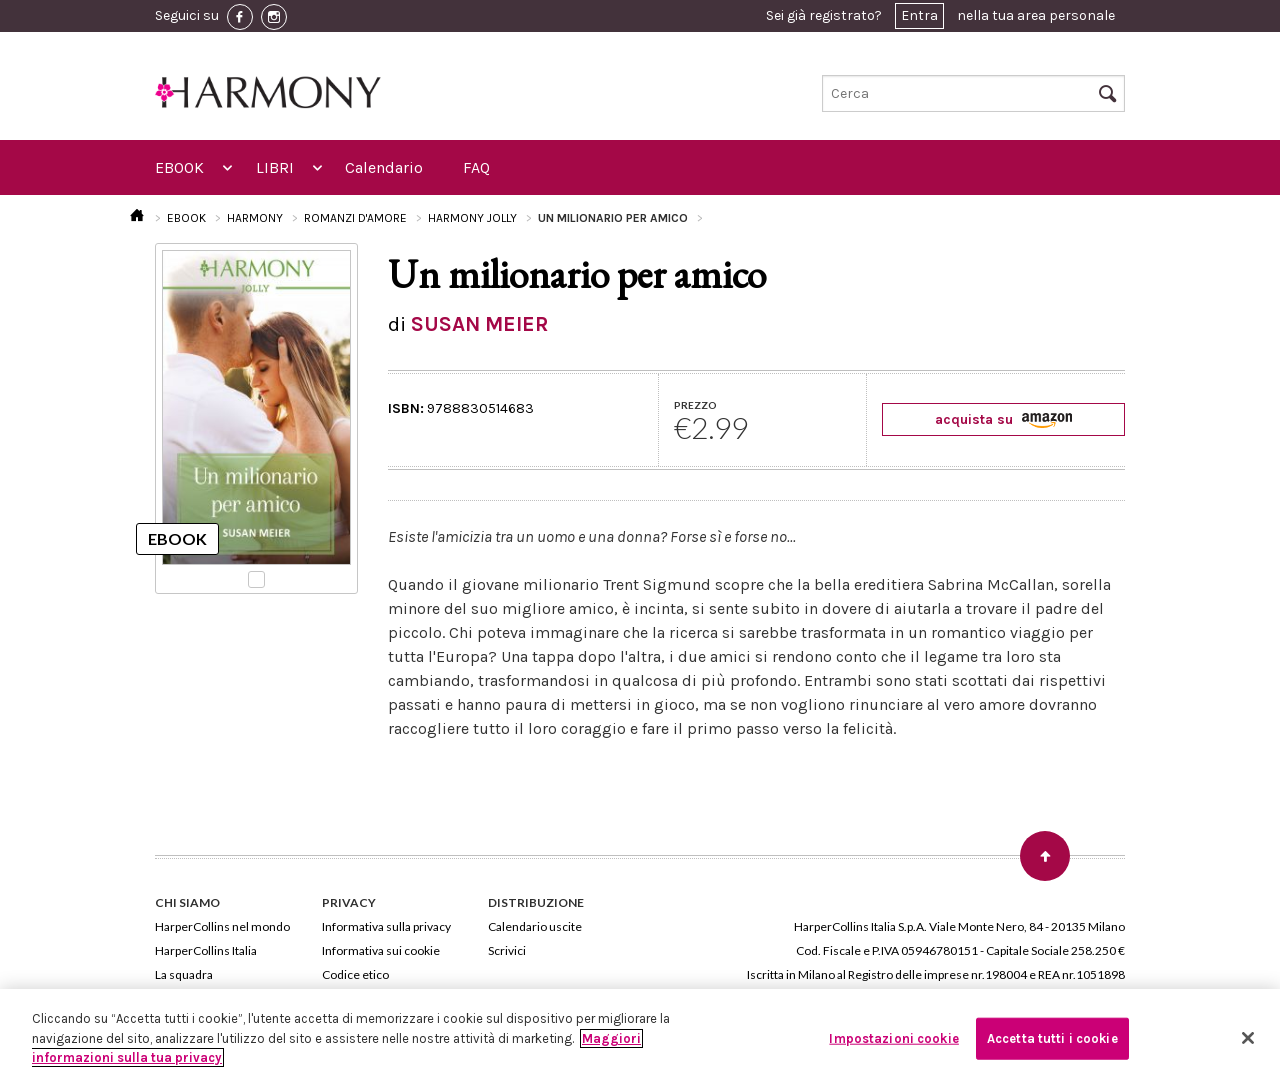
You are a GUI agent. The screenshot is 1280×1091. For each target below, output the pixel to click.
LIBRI (275, 167)
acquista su (1003, 419)
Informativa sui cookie (381, 950)
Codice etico (355, 974)
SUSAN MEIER (479, 324)
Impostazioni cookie (893, 1038)
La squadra (184, 974)
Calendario (384, 167)
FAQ (476, 167)
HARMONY (255, 218)
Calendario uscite (535, 926)
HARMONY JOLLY (472, 218)
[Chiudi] (1248, 1038)
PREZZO (695, 405)
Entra (919, 15)
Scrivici (507, 950)
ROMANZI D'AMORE (355, 218)
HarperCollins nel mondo (222, 926)
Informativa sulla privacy (386, 926)
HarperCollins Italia (206, 950)
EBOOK (179, 167)
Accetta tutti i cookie (1052, 1038)
